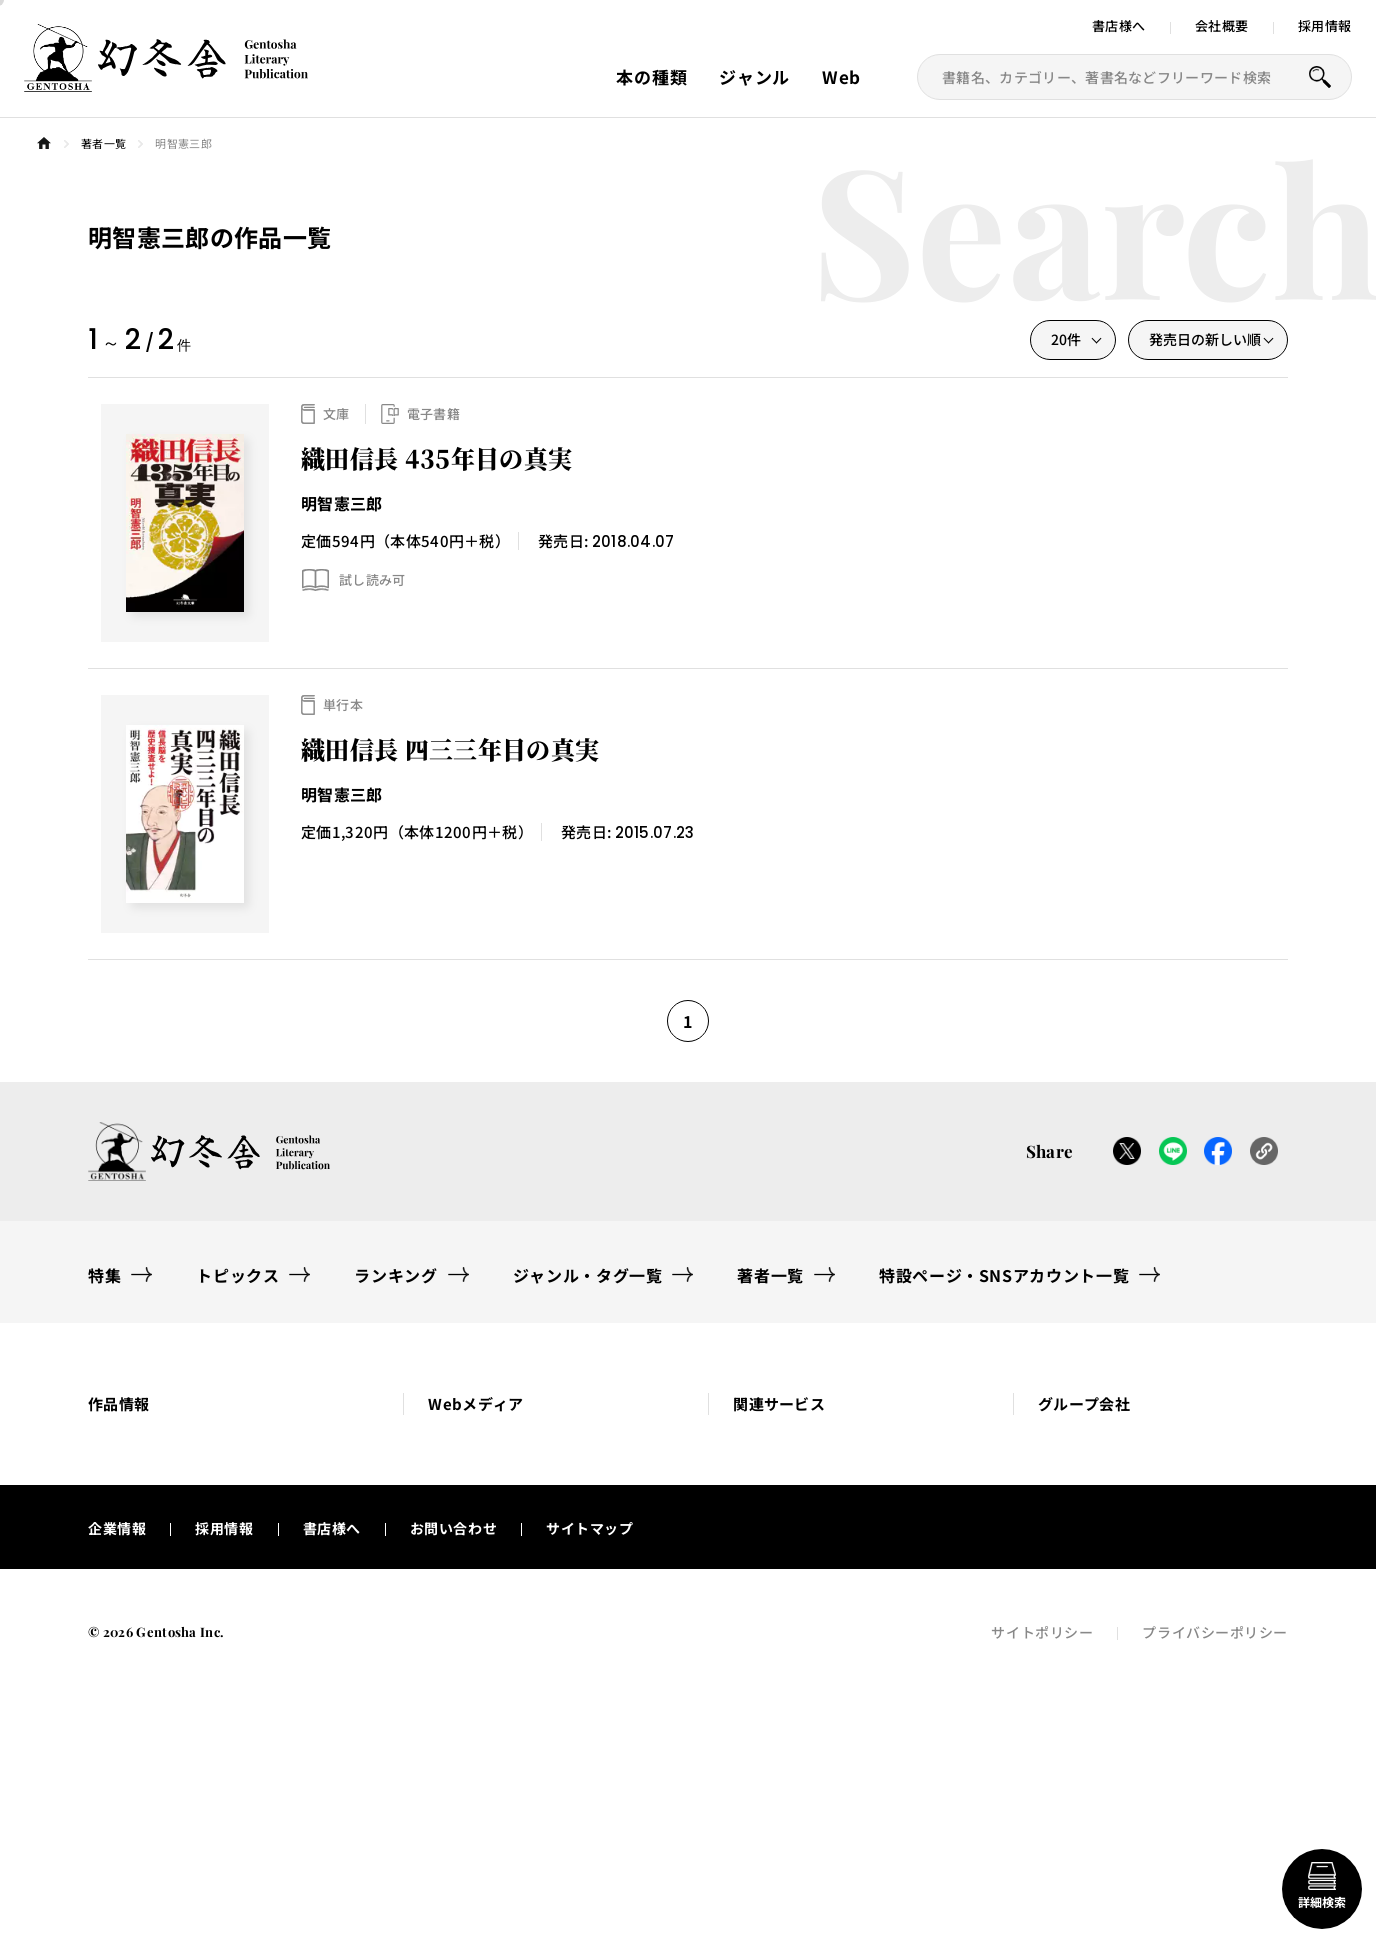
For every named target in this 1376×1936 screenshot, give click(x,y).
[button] (220, 1434)
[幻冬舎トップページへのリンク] (166, 80)
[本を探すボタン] (1320, 77)
